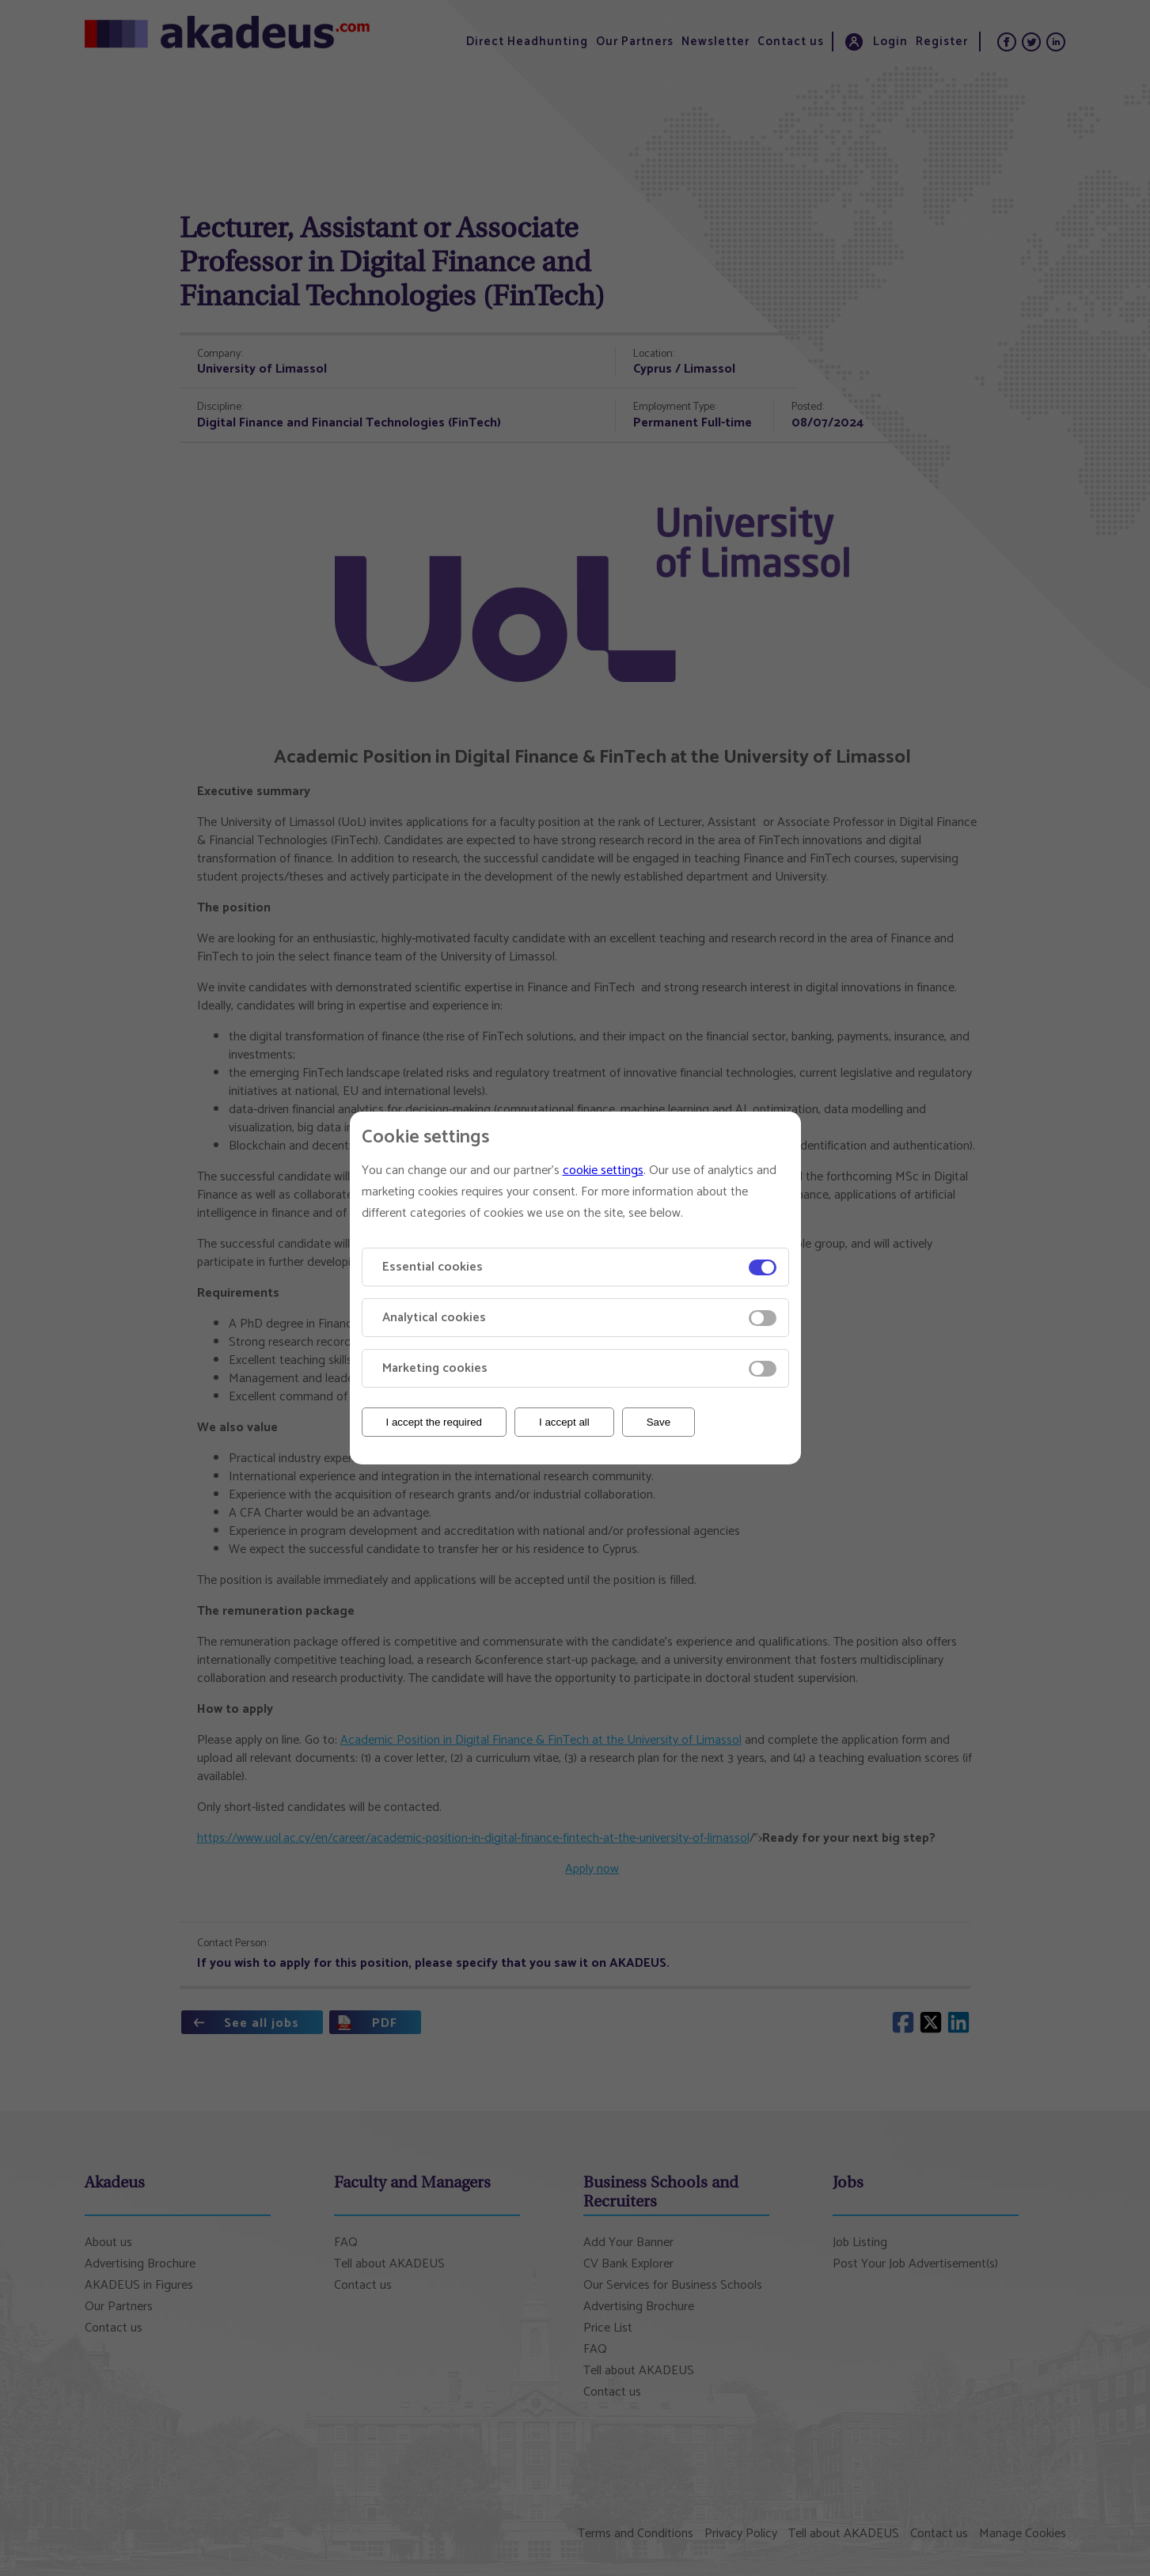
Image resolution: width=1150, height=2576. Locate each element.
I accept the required (434, 1422)
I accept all (564, 1422)
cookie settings (603, 1170)
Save (658, 1422)
